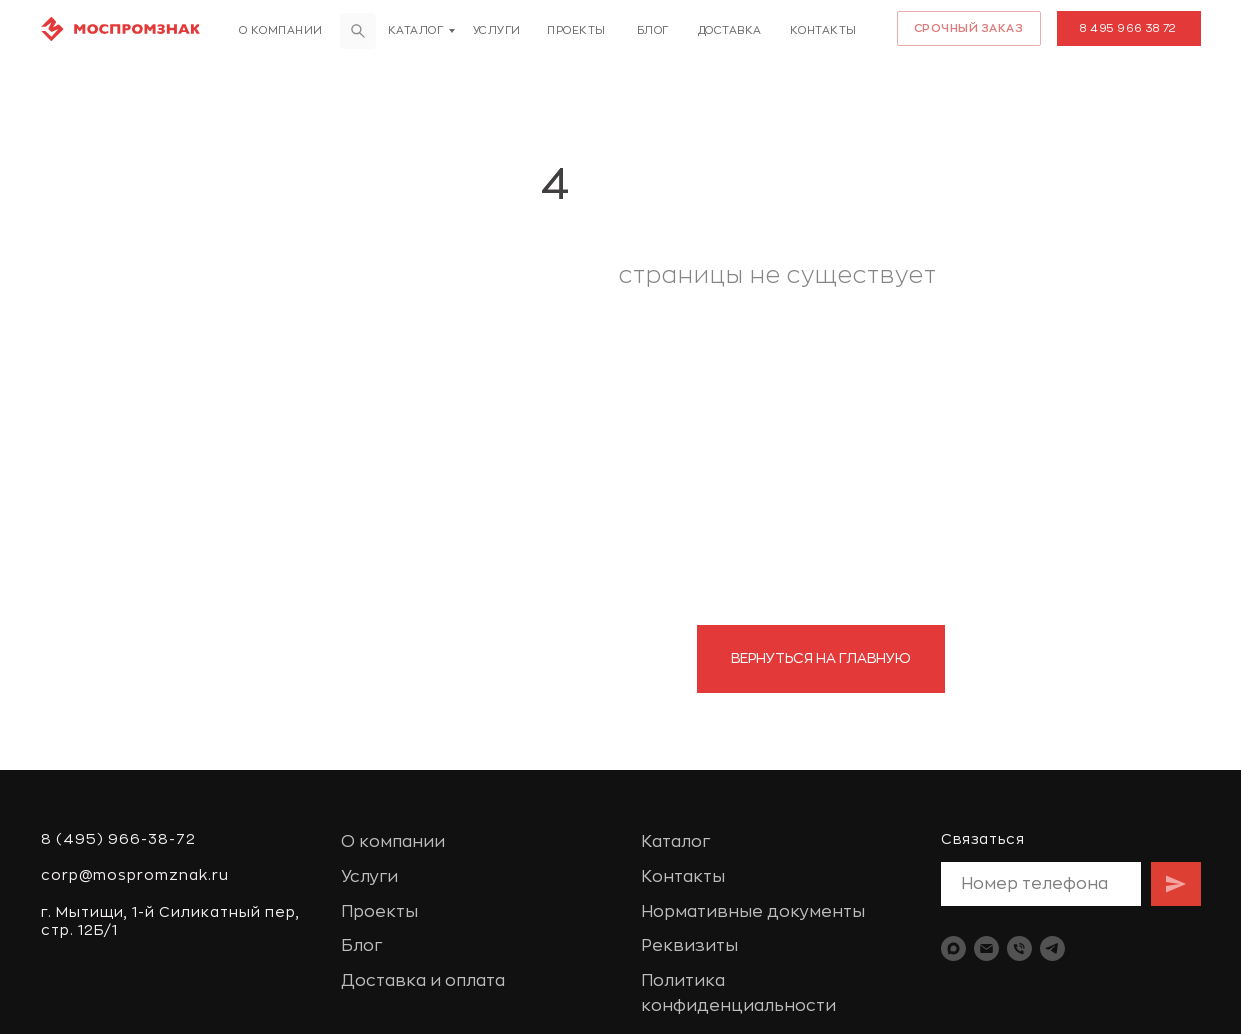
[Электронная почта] (986, 948)
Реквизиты (689, 946)
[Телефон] (1019, 948)
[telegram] (1052, 948)
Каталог (416, 30)
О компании (281, 30)
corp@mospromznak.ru (135, 875)
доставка (730, 30)
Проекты (576, 30)
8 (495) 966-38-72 (118, 839)
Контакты (823, 30)
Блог (653, 30)
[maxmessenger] (953, 948)
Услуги (497, 30)
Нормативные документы (753, 912)
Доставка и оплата (423, 981)
